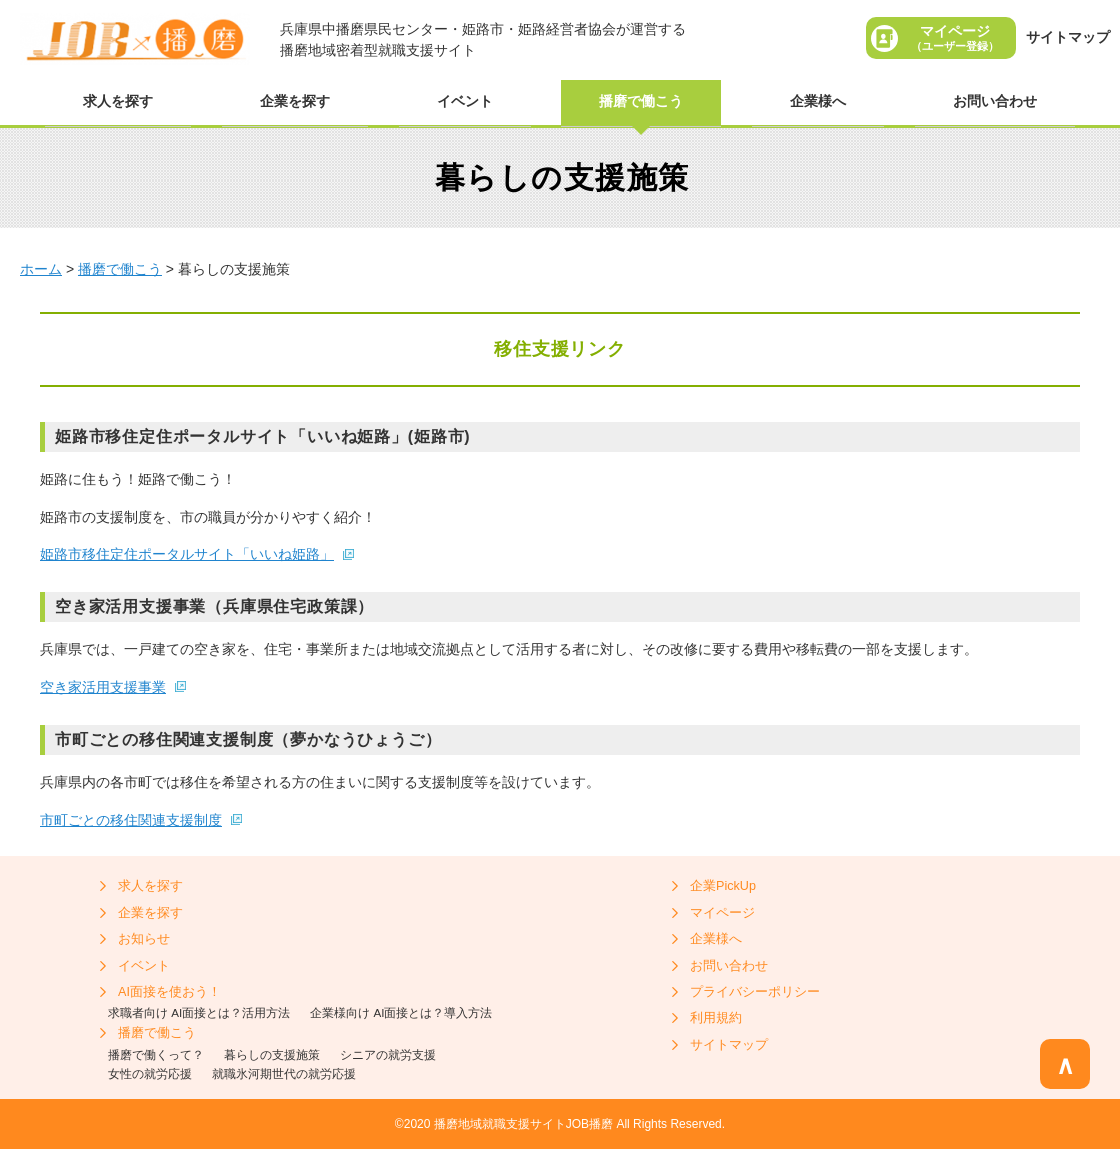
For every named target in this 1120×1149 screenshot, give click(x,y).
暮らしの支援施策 (272, 1054)
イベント (465, 101)
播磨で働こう (641, 101)
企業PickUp (723, 886)
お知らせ (144, 939)
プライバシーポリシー (755, 992)
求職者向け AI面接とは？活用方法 (199, 1012)
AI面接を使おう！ (169, 992)
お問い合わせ (995, 101)
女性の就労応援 (150, 1073)
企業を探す (295, 101)
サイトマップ (1068, 37)
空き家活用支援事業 (103, 687)
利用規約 (716, 1018)
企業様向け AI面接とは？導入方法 (401, 1012)
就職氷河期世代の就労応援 (284, 1073)
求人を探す (118, 101)
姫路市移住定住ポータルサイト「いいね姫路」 (187, 554)
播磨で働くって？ (156, 1054)
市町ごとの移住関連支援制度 (131, 820)
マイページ (955, 37)
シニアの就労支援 (388, 1054)
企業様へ (818, 101)
